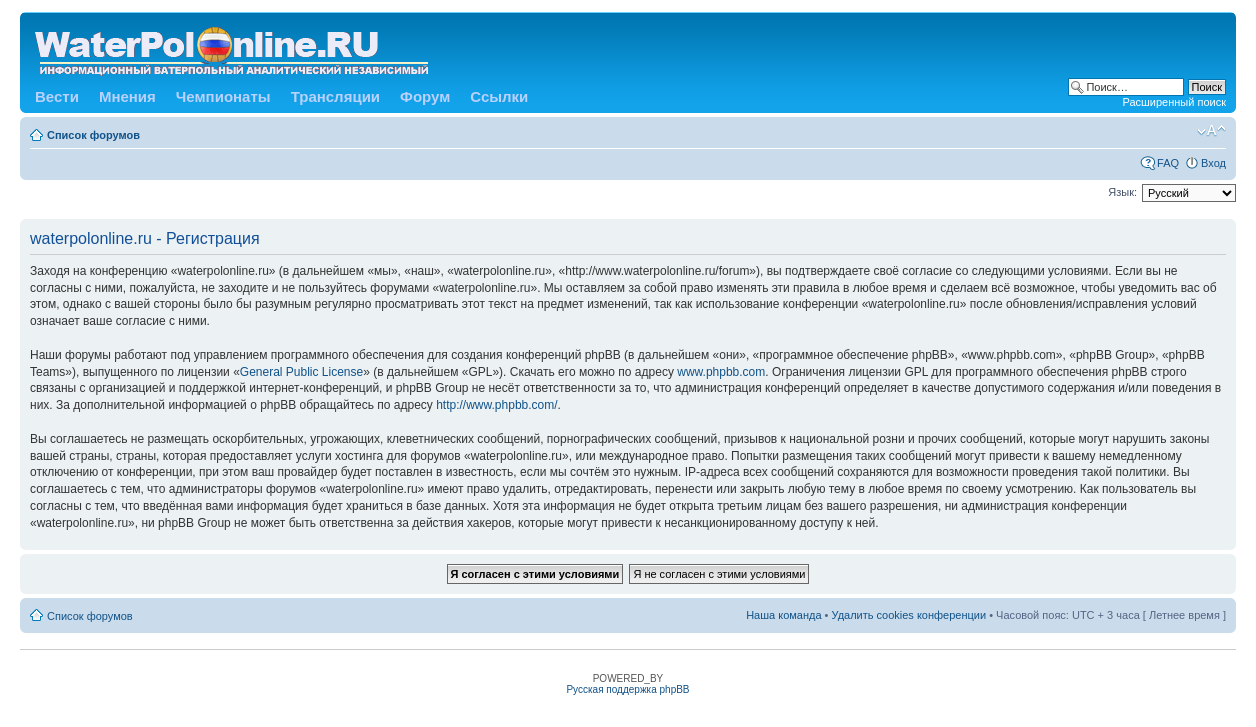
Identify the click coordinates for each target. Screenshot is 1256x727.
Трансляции (335, 96)
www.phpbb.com (721, 372)
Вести (57, 96)
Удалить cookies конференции (909, 615)
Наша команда (783, 615)
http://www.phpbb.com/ (496, 405)
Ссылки (499, 96)
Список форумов (93, 135)
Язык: (1122, 192)
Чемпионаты (223, 96)
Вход (1213, 163)
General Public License (301, 372)
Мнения (127, 96)
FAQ (1168, 163)
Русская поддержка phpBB (627, 689)
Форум (425, 96)
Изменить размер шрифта (1211, 131)
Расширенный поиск (1174, 102)
